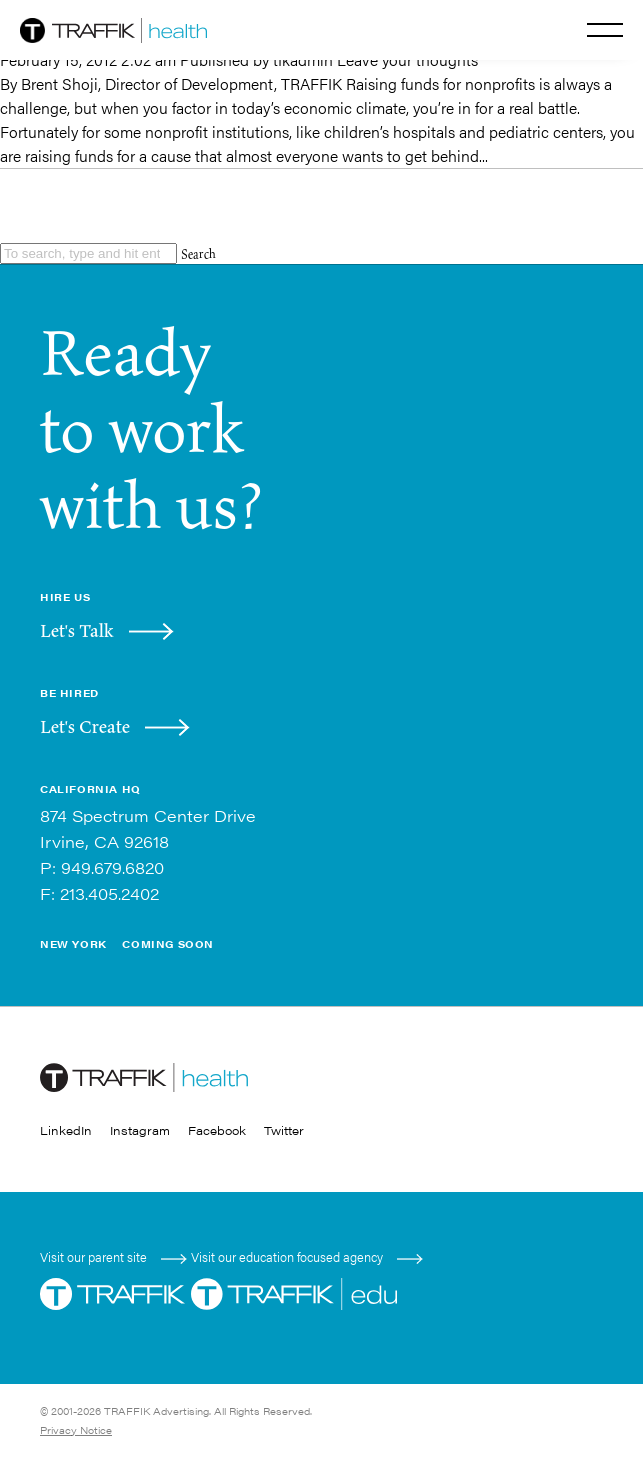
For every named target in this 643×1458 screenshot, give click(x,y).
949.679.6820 (112, 867)
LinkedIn (66, 1130)
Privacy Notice (76, 1430)
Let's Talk (77, 630)
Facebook (217, 1130)
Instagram (140, 1130)
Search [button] (198, 253)
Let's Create (85, 726)
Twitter (284, 1130)
